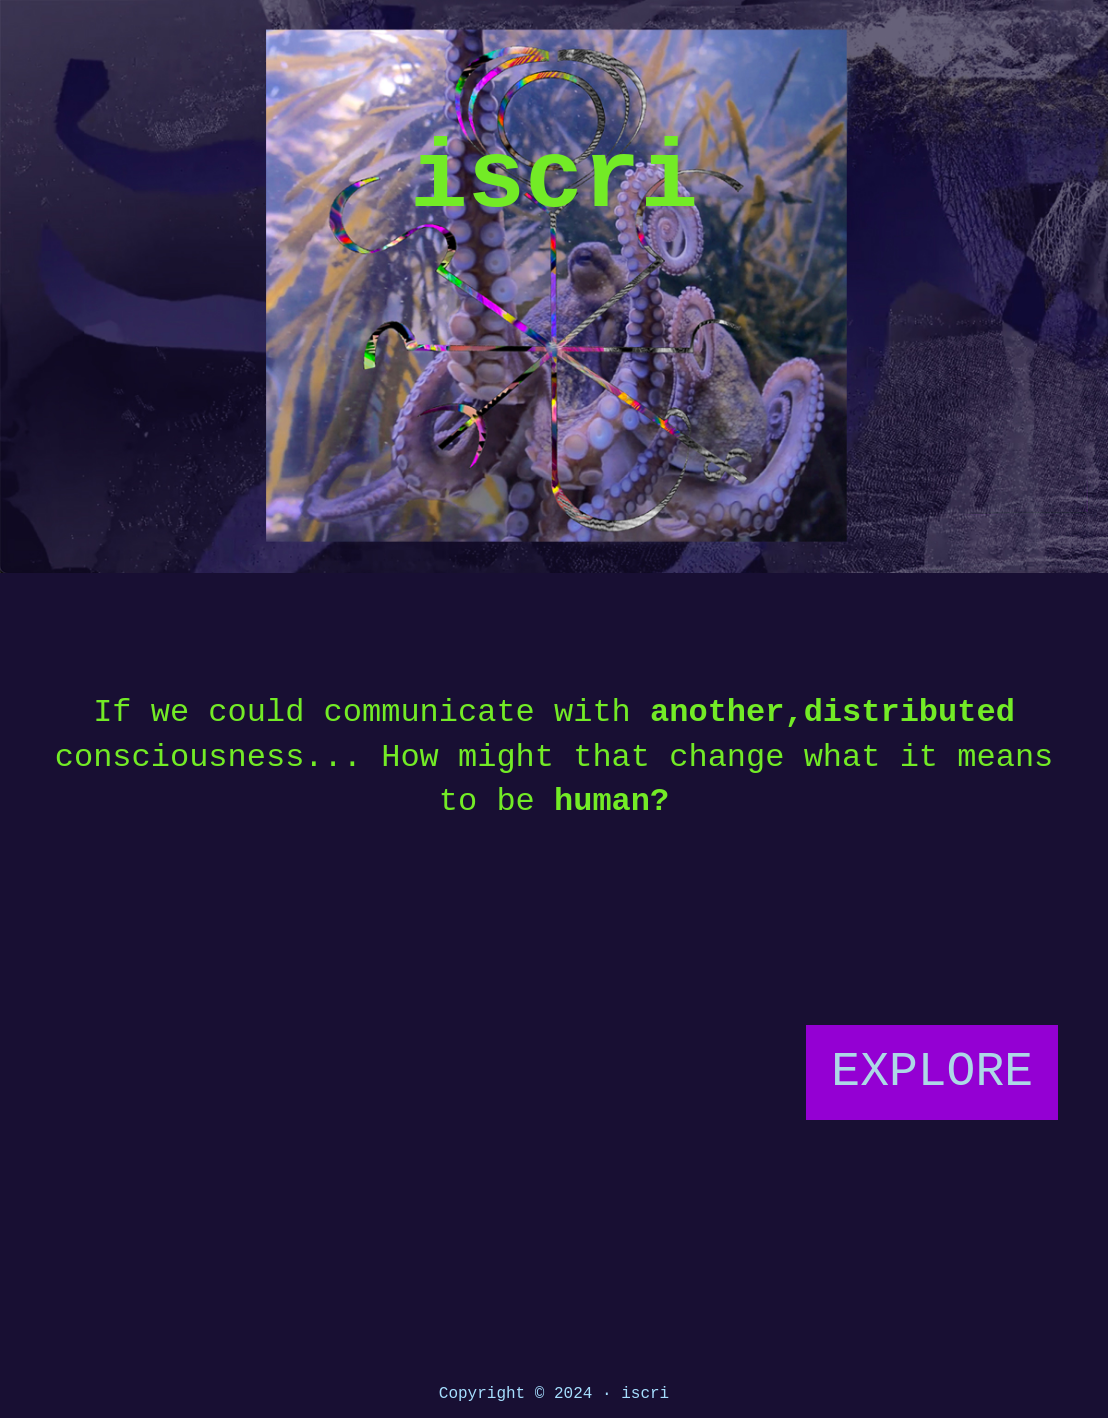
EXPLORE (932, 1072)
